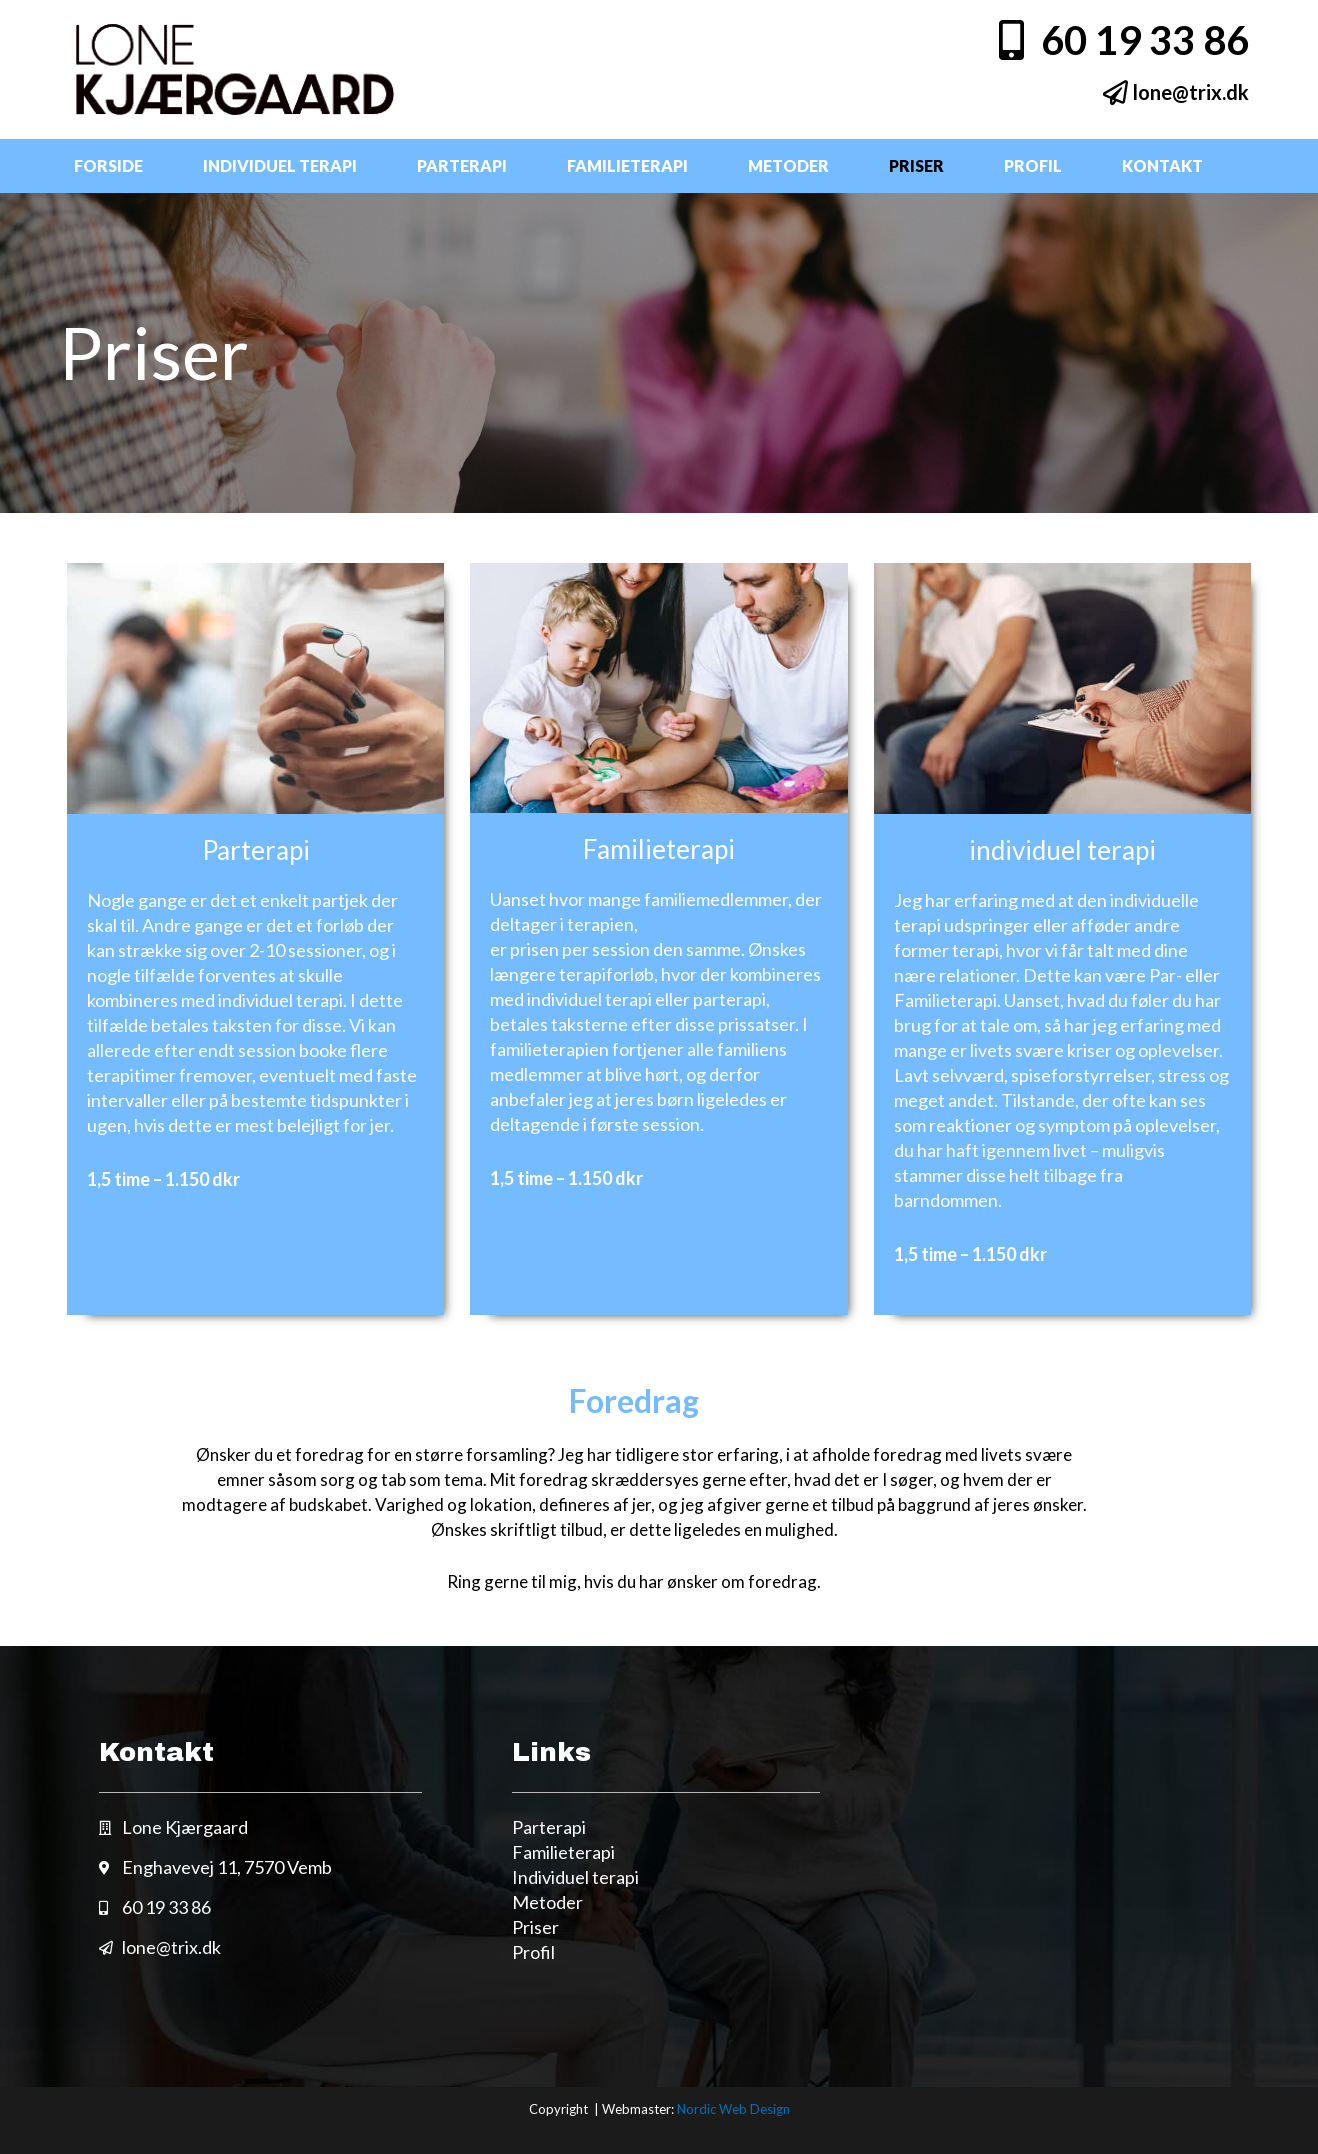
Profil (1033, 165)
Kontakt (1162, 165)
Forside (108, 165)
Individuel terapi (280, 165)
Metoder (788, 165)
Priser (916, 165)
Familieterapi (627, 165)
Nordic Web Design (733, 2109)
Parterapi (462, 165)
